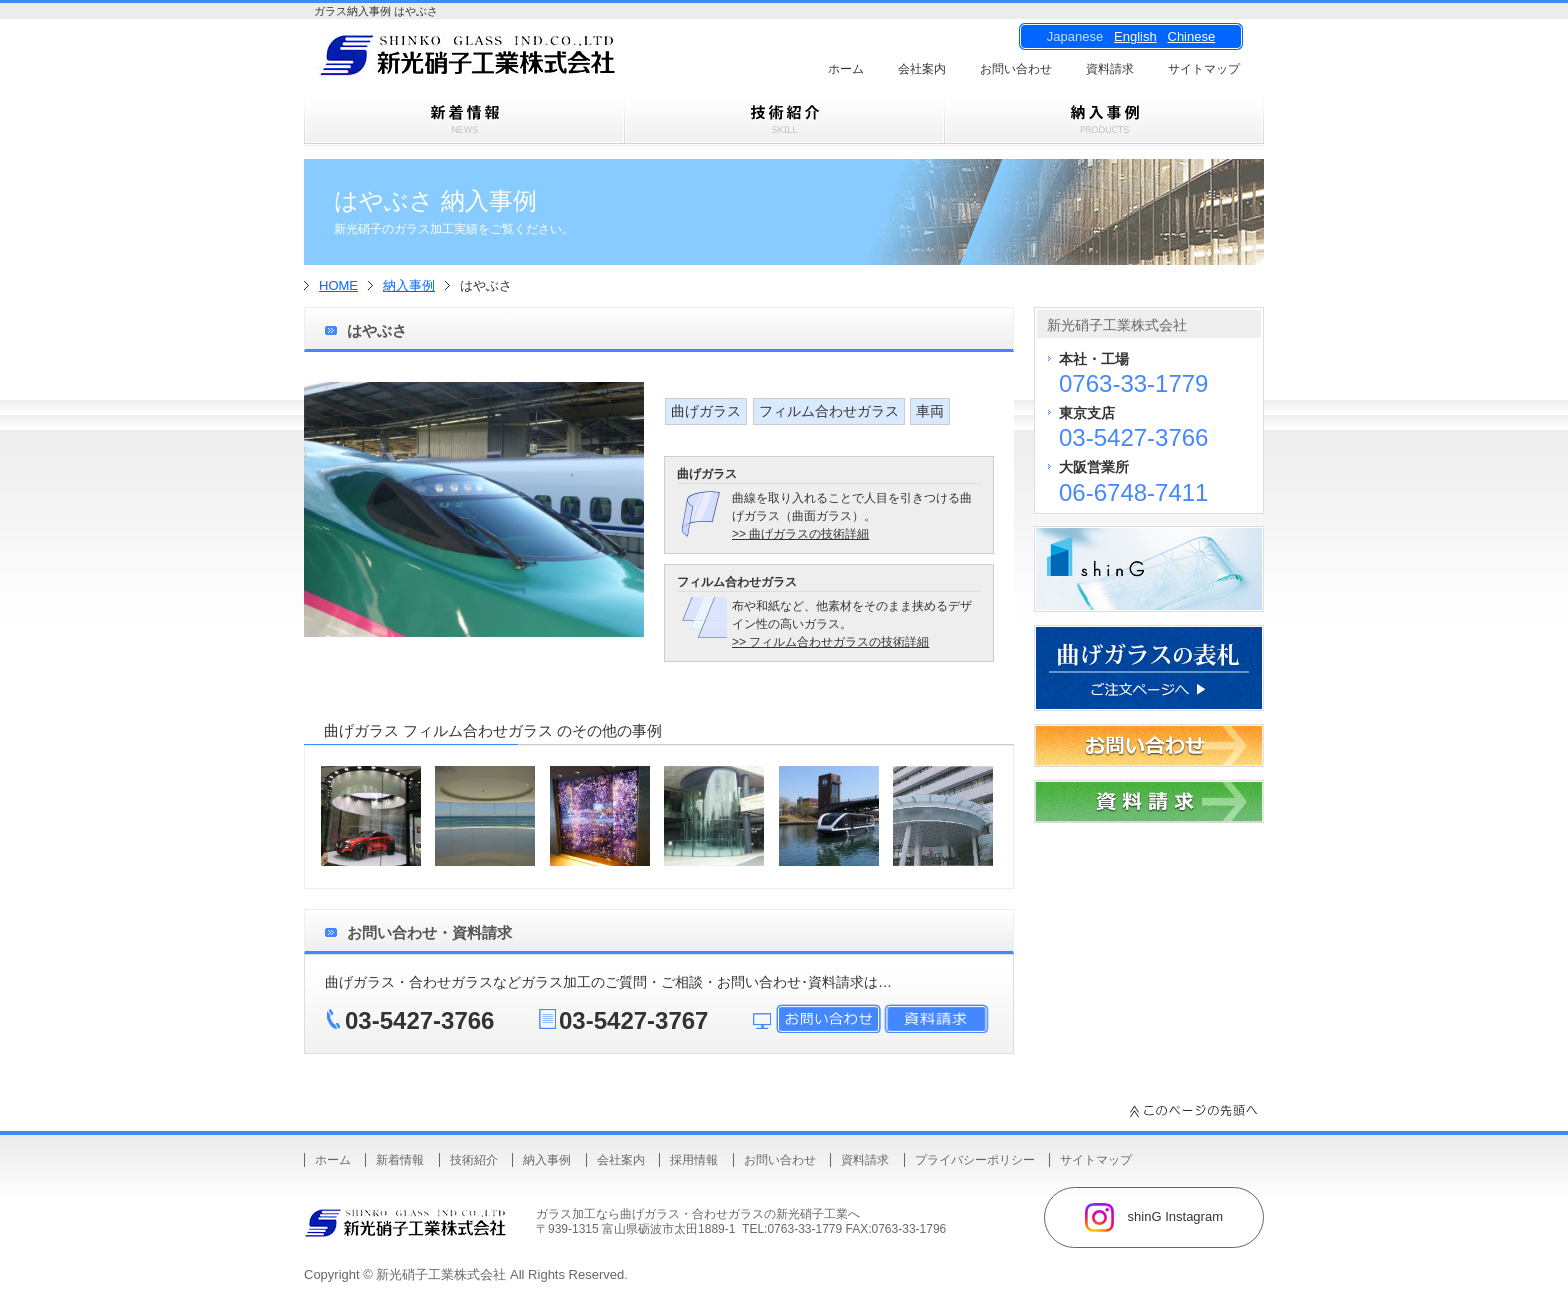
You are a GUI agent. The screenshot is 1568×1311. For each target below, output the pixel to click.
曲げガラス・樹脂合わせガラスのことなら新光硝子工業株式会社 (504, 61)
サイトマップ (1204, 69)
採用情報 (694, 1160)
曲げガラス (706, 411)
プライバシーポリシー (975, 1160)
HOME (338, 285)
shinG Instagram (1154, 1217)
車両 (930, 411)
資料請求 (1110, 69)
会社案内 (922, 69)
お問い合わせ (1016, 69)
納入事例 (409, 285)
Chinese (1192, 36)
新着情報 (400, 1160)
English (1135, 36)
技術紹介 (474, 1160)
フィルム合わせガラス (829, 411)
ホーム (846, 69)
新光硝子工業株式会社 (441, 1274)
